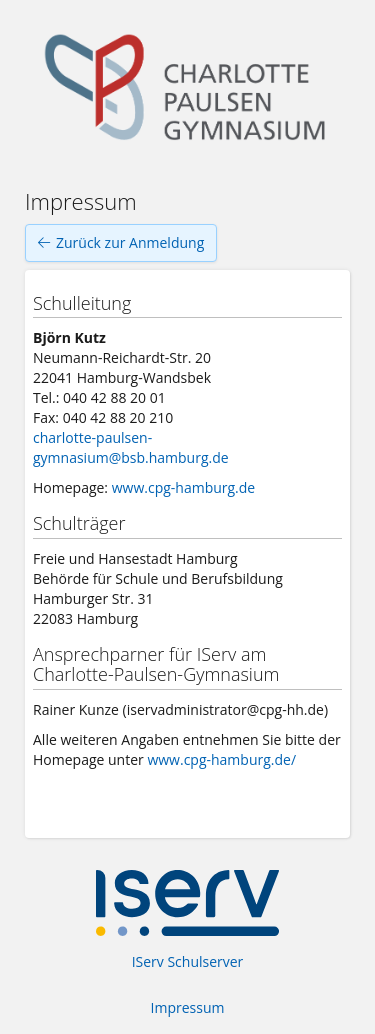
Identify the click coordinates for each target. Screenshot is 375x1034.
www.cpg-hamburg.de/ (221, 759)
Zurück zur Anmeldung (121, 243)
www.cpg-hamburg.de (184, 487)
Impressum (188, 1007)
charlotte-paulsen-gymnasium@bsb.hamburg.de (131, 447)
